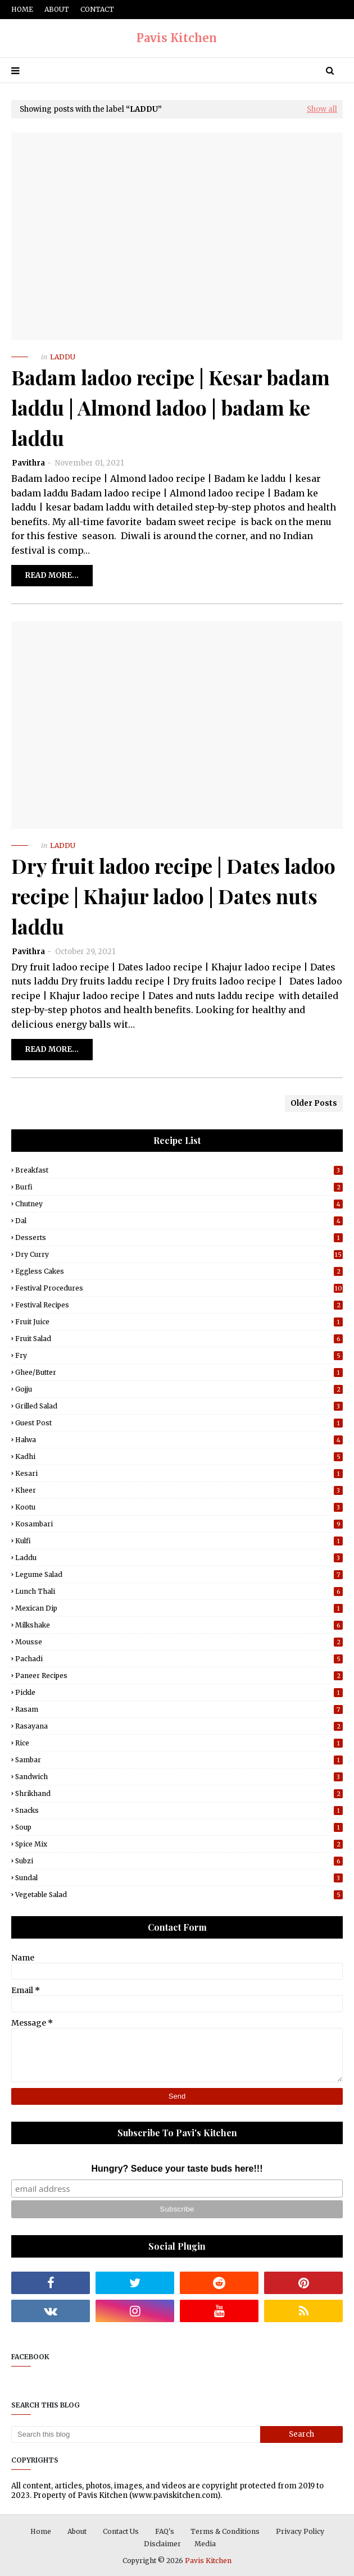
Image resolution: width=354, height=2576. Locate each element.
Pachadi (179, 1658)
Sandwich (179, 1776)
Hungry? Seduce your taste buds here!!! (177, 2168)
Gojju (179, 1389)
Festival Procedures (179, 1288)
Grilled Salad (179, 1406)
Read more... (52, 575)
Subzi (179, 1861)
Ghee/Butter (179, 1372)
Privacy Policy (300, 2531)
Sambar (179, 1760)
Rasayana (179, 1726)
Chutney (179, 1204)
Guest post (179, 1423)
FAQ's (164, 2531)
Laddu (179, 1557)
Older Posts (314, 1103)
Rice (179, 1743)
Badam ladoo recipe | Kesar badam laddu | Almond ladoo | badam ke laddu (170, 407)
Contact (97, 9)
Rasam (179, 1709)
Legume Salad (179, 1574)
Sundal (179, 1877)
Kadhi (179, 1456)
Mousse (179, 1642)
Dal (179, 1220)
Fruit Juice (179, 1321)
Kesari (179, 1473)
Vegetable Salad (179, 1894)
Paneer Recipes (179, 1675)
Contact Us (121, 2531)
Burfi (179, 1187)
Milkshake (179, 1625)
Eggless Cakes (179, 1271)
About (56, 9)
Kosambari (179, 1524)
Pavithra (28, 463)
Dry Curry (179, 1254)
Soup (179, 1827)
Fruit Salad (179, 1338)
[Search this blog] (135, 2434)
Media (205, 2543)
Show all (322, 109)
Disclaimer (162, 2543)
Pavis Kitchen (177, 38)
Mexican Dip (179, 1608)
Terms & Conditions (225, 2531)
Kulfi (179, 1541)
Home (22, 9)
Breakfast (179, 1170)
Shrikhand (179, 1793)
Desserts (179, 1237)
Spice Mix (179, 1844)
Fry (179, 1355)
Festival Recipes (179, 1305)
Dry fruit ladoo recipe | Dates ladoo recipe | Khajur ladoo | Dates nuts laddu (173, 896)
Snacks (179, 1810)
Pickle (179, 1692)
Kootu (179, 1507)
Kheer (179, 1490)
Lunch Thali (179, 1591)
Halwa (179, 1439)
